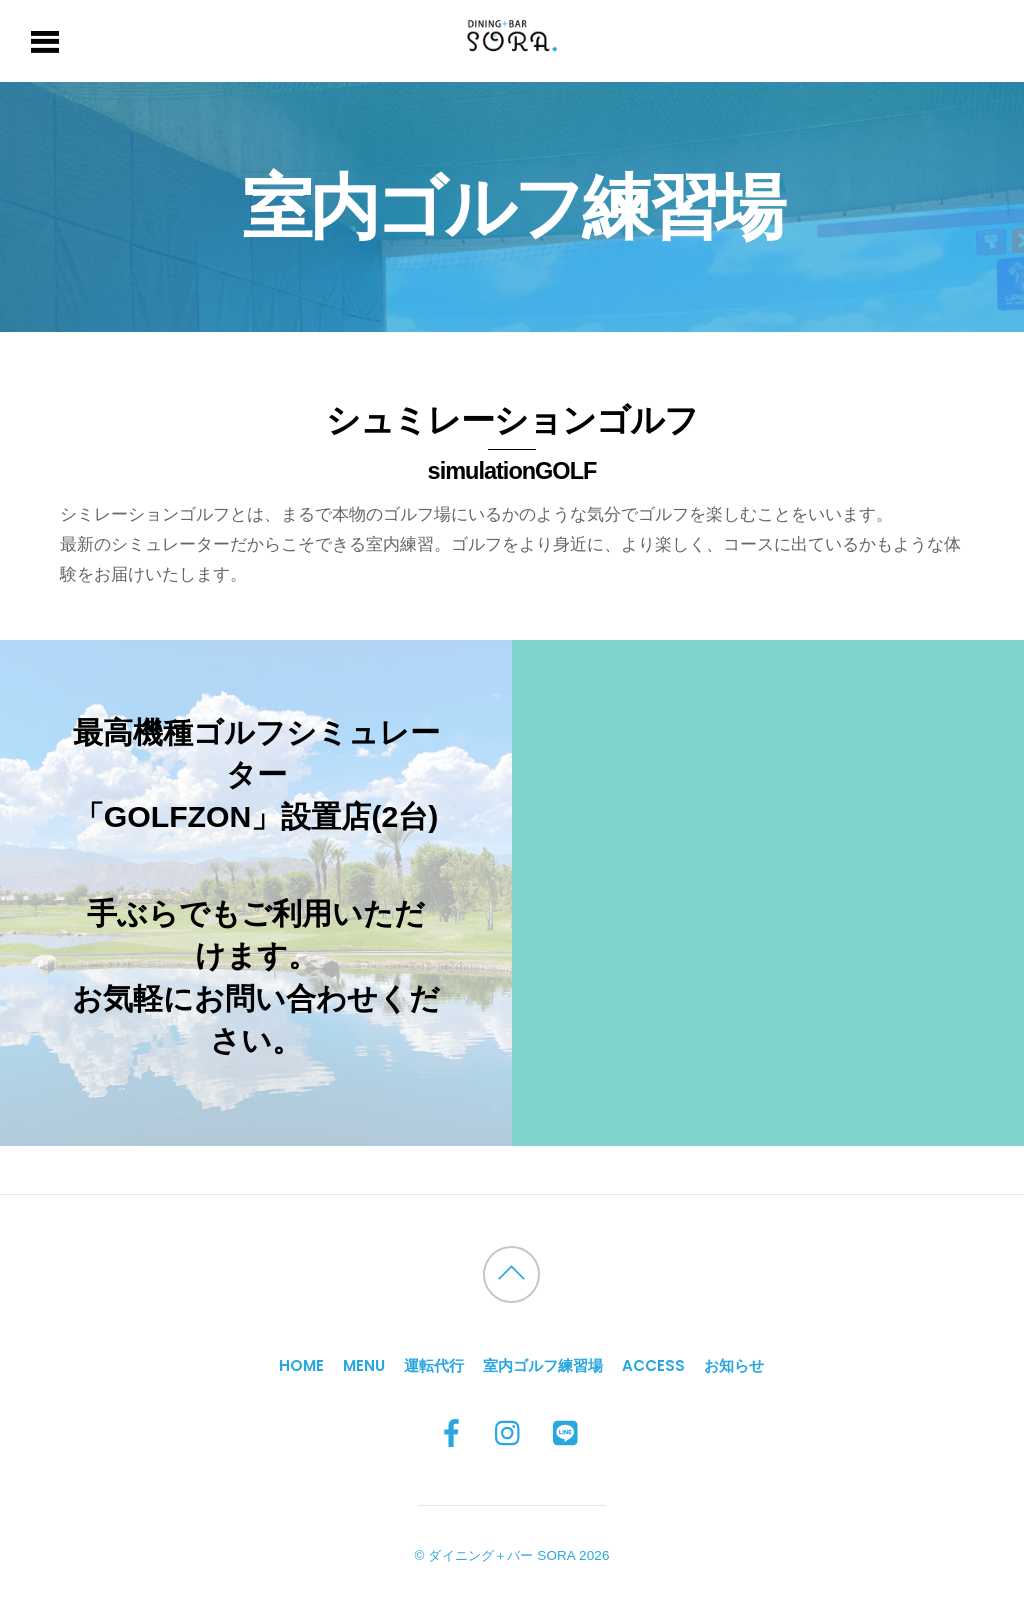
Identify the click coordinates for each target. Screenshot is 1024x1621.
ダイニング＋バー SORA (501, 1555)
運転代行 (434, 1365)
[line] (567, 1434)
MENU (364, 1365)
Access (653, 1365)
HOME (301, 1365)
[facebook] (452, 1434)
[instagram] (509, 1434)
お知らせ (734, 1365)
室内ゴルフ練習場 (543, 1365)
